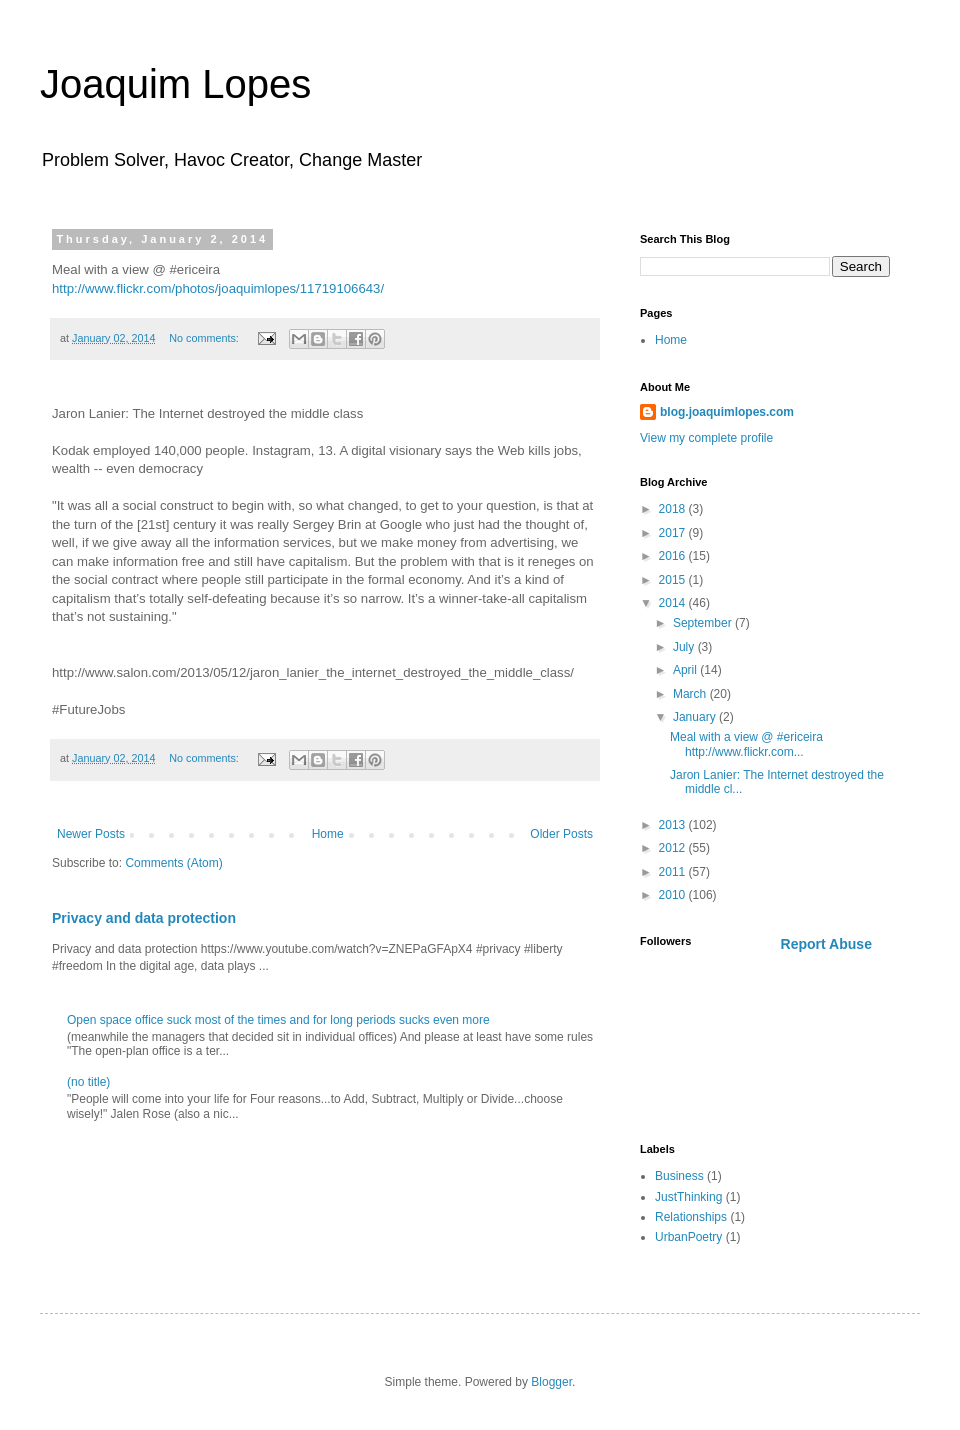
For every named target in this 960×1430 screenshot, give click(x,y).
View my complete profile (706, 438)
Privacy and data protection (144, 918)
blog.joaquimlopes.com (727, 412)
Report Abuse (826, 944)
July (685, 647)
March (691, 694)
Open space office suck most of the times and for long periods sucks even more (278, 1020)
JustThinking (688, 1197)
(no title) (88, 1082)
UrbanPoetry (688, 1237)
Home (328, 834)
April (686, 670)
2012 (674, 848)
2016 (674, 556)
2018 (674, 509)
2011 (674, 872)
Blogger (551, 1382)
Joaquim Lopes (175, 84)
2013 (674, 825)
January (696, 717)
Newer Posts (91, 834)
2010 (674, 895)
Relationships (691, 1217)
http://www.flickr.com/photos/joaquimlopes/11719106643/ (218, 288)
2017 (674, 533)
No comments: (205, 338)
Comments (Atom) (173, 863)
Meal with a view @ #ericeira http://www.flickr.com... (746, 744)
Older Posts (561, 834)
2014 (674, 603)
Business (679, 1176)
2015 (674, 580)
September (704, 623)
